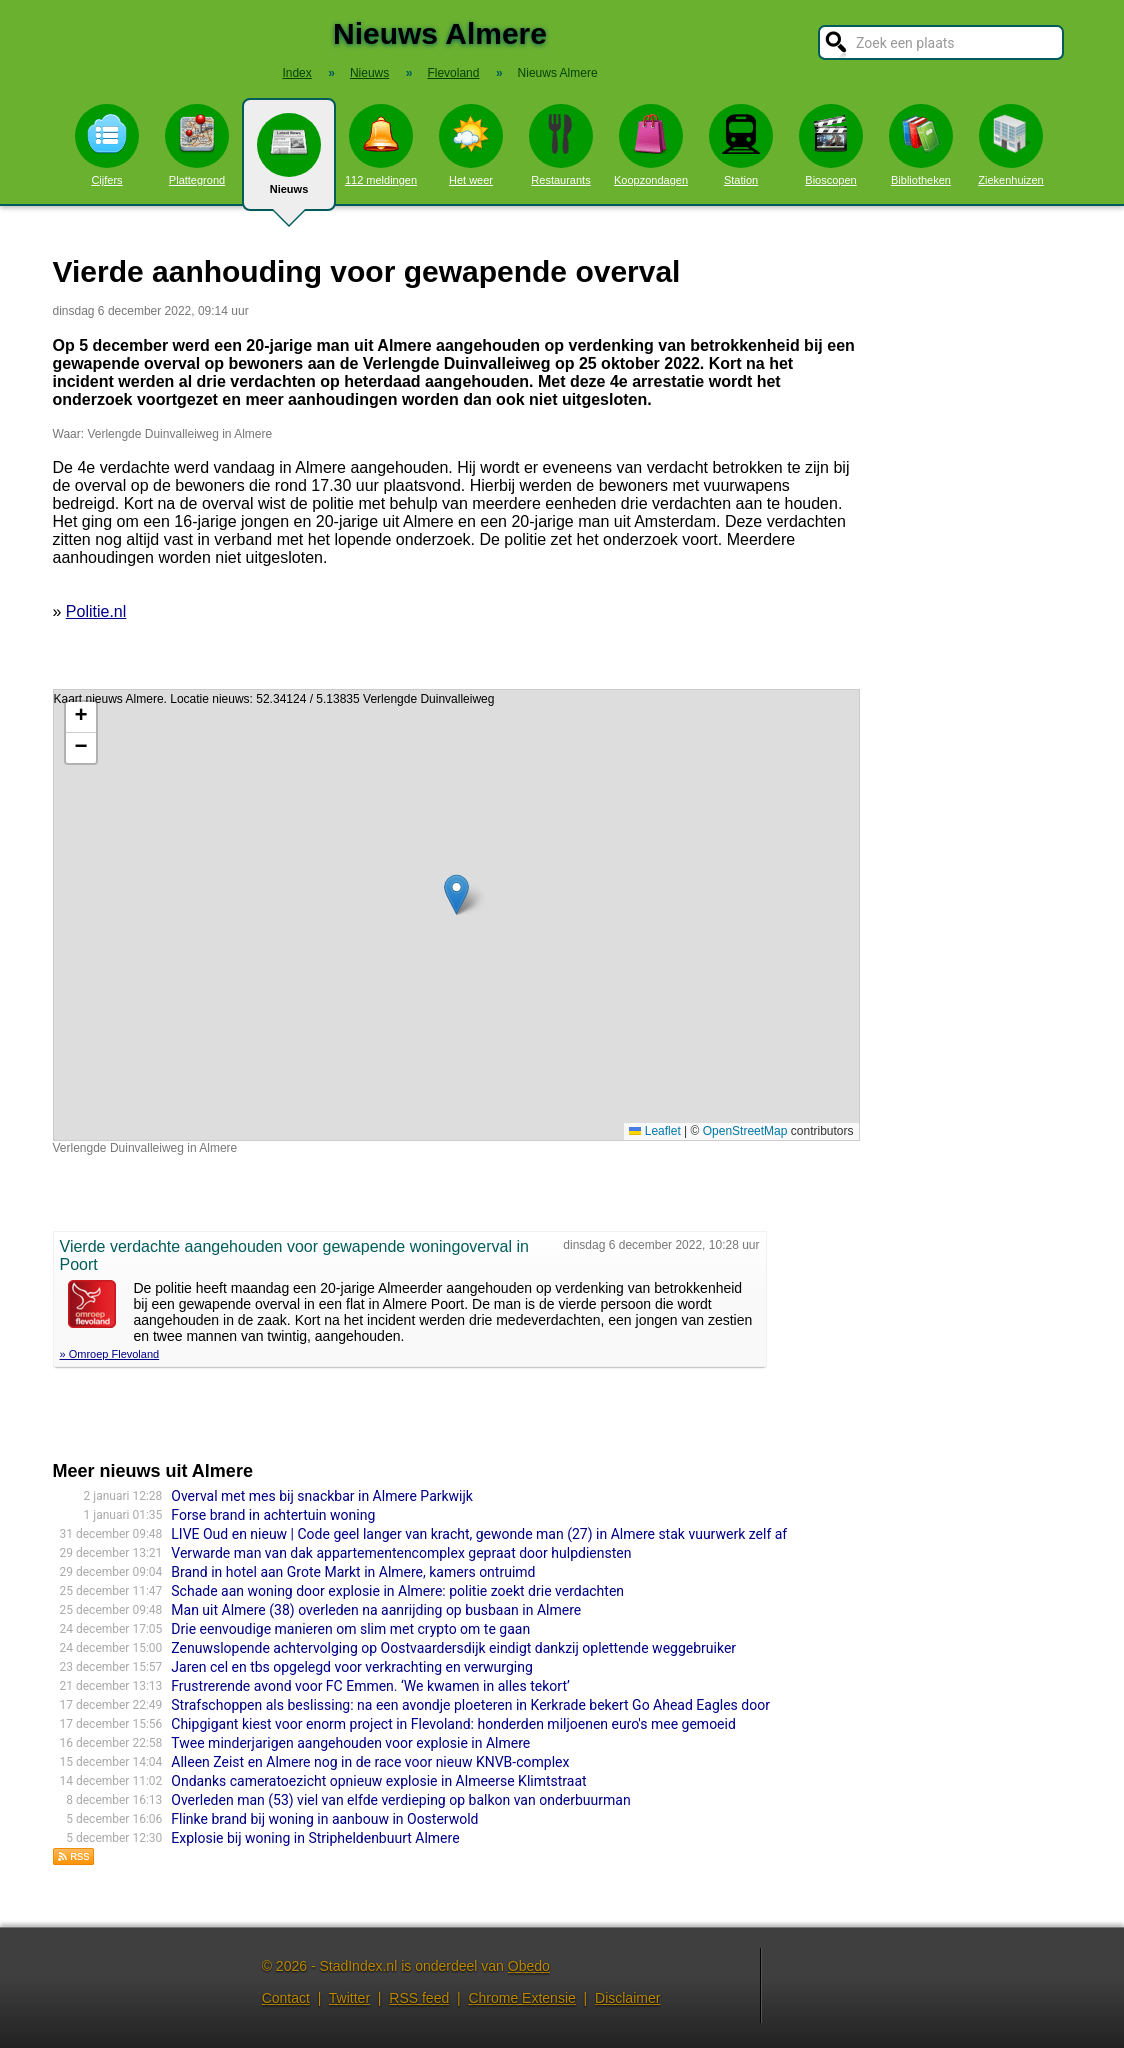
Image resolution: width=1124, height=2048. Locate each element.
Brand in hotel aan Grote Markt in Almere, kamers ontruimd (353, 1572)
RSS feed (419, 1998)
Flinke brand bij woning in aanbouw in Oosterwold (324, 1819)
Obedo (529, 1966)
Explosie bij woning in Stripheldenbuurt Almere (315, 1838)
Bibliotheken (921, 145)
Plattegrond (197, 145)
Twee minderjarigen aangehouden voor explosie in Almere (350, 1743)
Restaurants (561, 145)
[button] (456, 894)
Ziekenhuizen (1010, 145)
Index (296, 73)
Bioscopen (831, 145)
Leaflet (654, 1131)
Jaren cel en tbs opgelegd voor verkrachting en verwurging (351, 1667)
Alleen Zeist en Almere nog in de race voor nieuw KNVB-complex (370, 1762)
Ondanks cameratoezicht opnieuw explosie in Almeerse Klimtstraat (378, 1781)
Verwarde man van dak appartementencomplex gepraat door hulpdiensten (401, 1553)
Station (741, 145)
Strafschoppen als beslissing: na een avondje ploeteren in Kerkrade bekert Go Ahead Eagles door (470, 1705)
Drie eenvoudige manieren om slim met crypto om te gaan (350, 1629)
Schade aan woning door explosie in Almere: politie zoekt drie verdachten (397, 1591)
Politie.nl (96, 611)
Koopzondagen (651, 145)
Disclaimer (627, 1998)
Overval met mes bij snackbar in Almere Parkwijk (322, 1496)
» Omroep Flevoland (110, 1354)
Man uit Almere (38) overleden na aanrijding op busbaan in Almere (376, 1610)
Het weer (471, 145)
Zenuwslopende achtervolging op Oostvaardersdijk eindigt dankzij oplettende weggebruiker (453, 1648)
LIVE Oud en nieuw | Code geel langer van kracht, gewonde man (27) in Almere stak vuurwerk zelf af (479, 1534)
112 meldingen (381, 145)
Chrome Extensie (521, 1998)
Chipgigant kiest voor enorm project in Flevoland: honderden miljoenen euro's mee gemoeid (453, 1724)
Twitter (349, 1998)
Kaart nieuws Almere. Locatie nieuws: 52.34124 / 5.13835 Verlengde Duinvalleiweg (454, 915)
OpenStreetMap (745, 1131)
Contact (286, 1998)
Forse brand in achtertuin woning (273, 1515)
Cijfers (107, 145)
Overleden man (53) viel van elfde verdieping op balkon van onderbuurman (400, 1800)
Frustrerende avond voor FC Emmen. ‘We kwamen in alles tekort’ (370, 1686)
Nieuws (289, 162)
